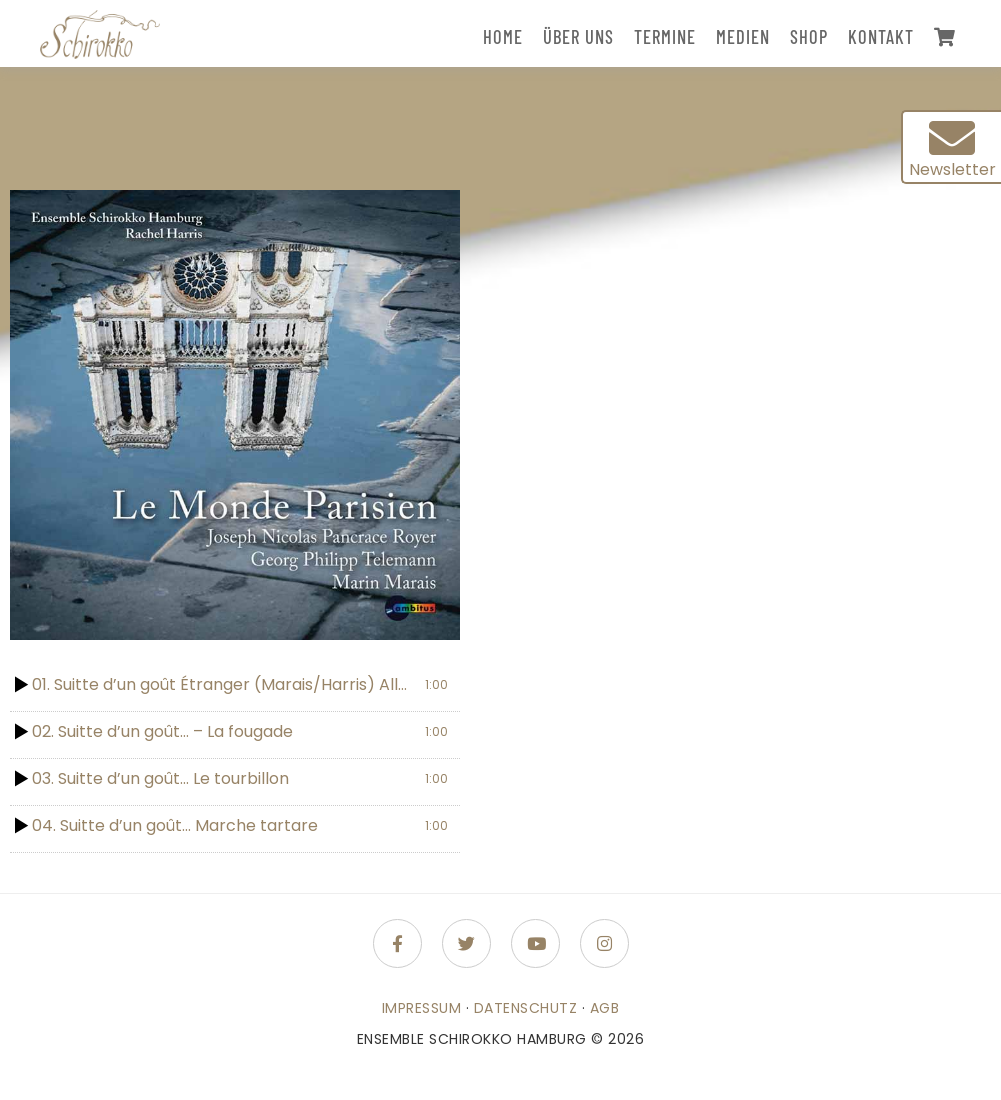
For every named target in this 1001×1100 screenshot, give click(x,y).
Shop (809, 36)
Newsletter (952, 148)
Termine (665, 36)
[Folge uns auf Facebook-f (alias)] (397, 943)
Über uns (578, 36)
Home (503, 36)
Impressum (422, 1008)
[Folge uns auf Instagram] (604, 943)
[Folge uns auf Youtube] (535, 943)
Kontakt (881, 36)
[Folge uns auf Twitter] (466, 943)
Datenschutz (526, 1008)
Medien (743, 36)
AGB (605, 1008)
